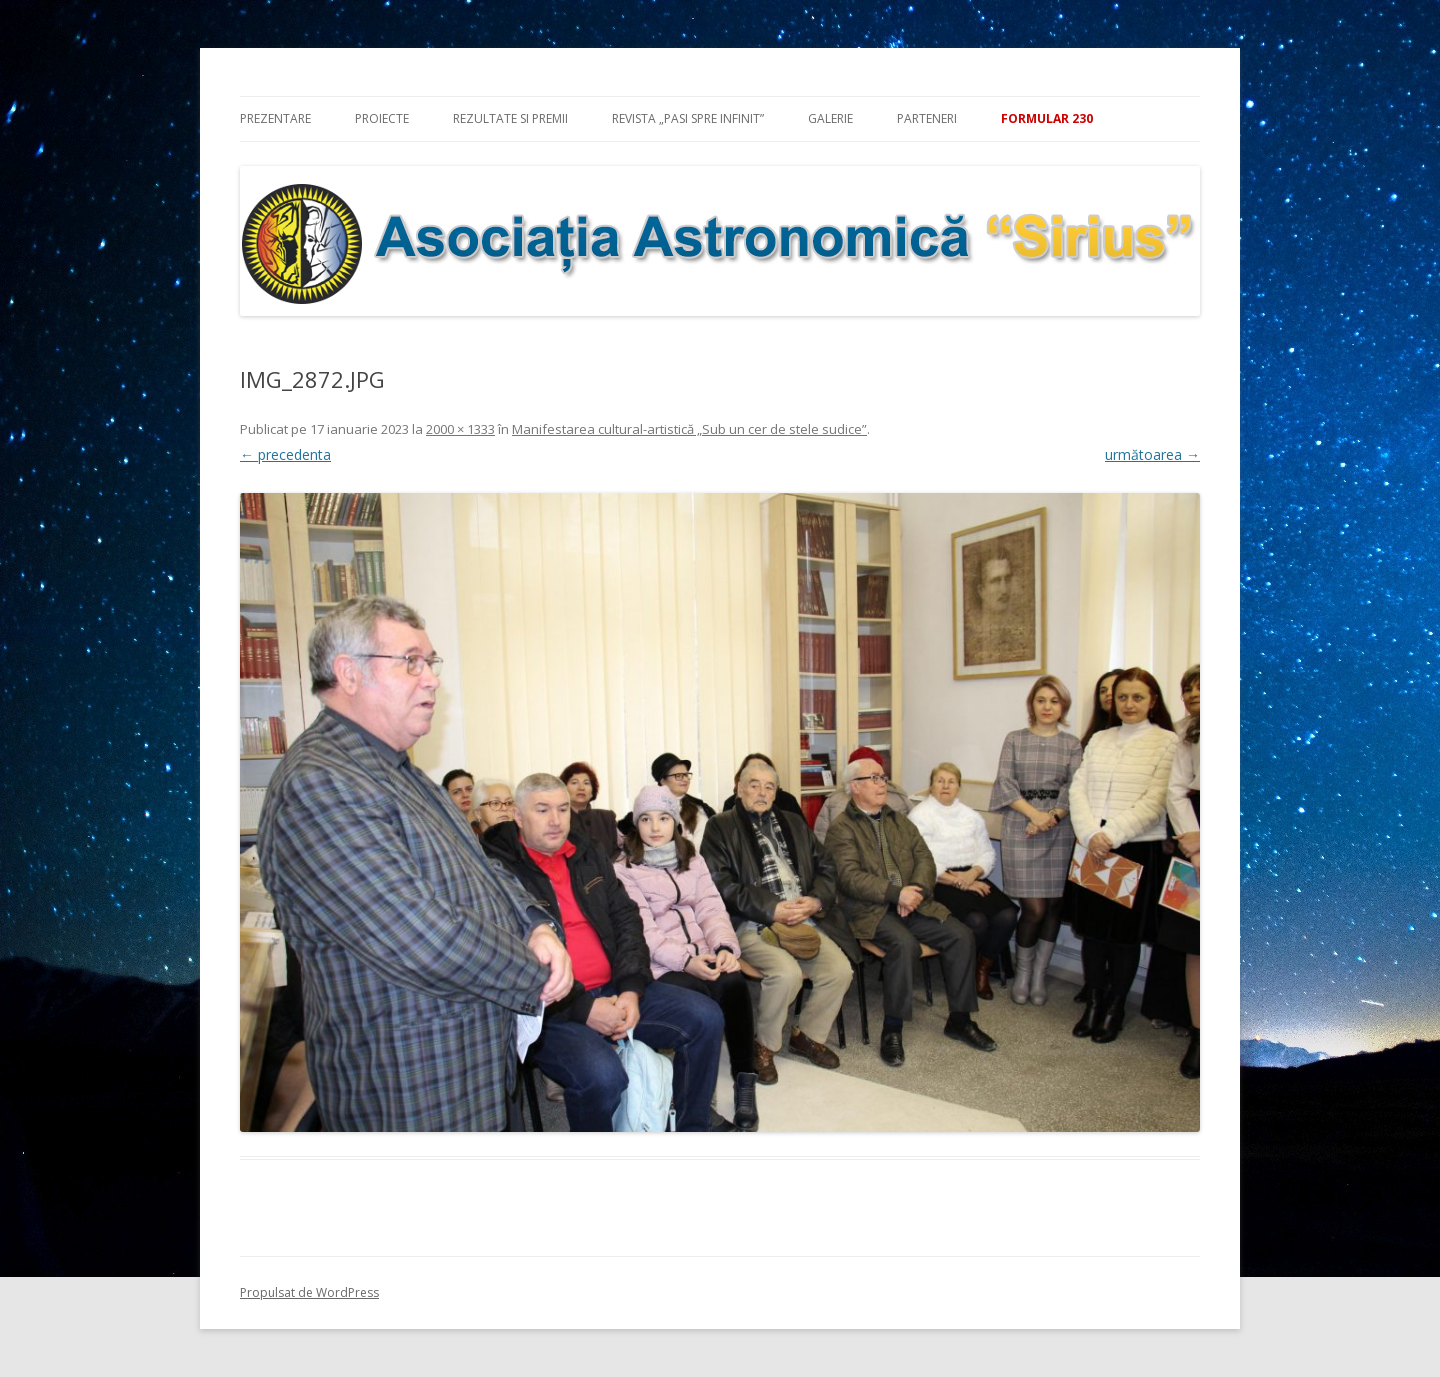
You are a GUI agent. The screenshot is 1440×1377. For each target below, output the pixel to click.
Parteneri (927, 118)
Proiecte (382, 118)
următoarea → (1152, 454)
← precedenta (285, 454)
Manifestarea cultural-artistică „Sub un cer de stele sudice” (689, 429)
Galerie (830, 118)
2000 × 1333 (460, 429)
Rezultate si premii (510, 118)
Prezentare (275, 118)
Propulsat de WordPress (309, 1292)
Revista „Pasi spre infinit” (688, 118)
